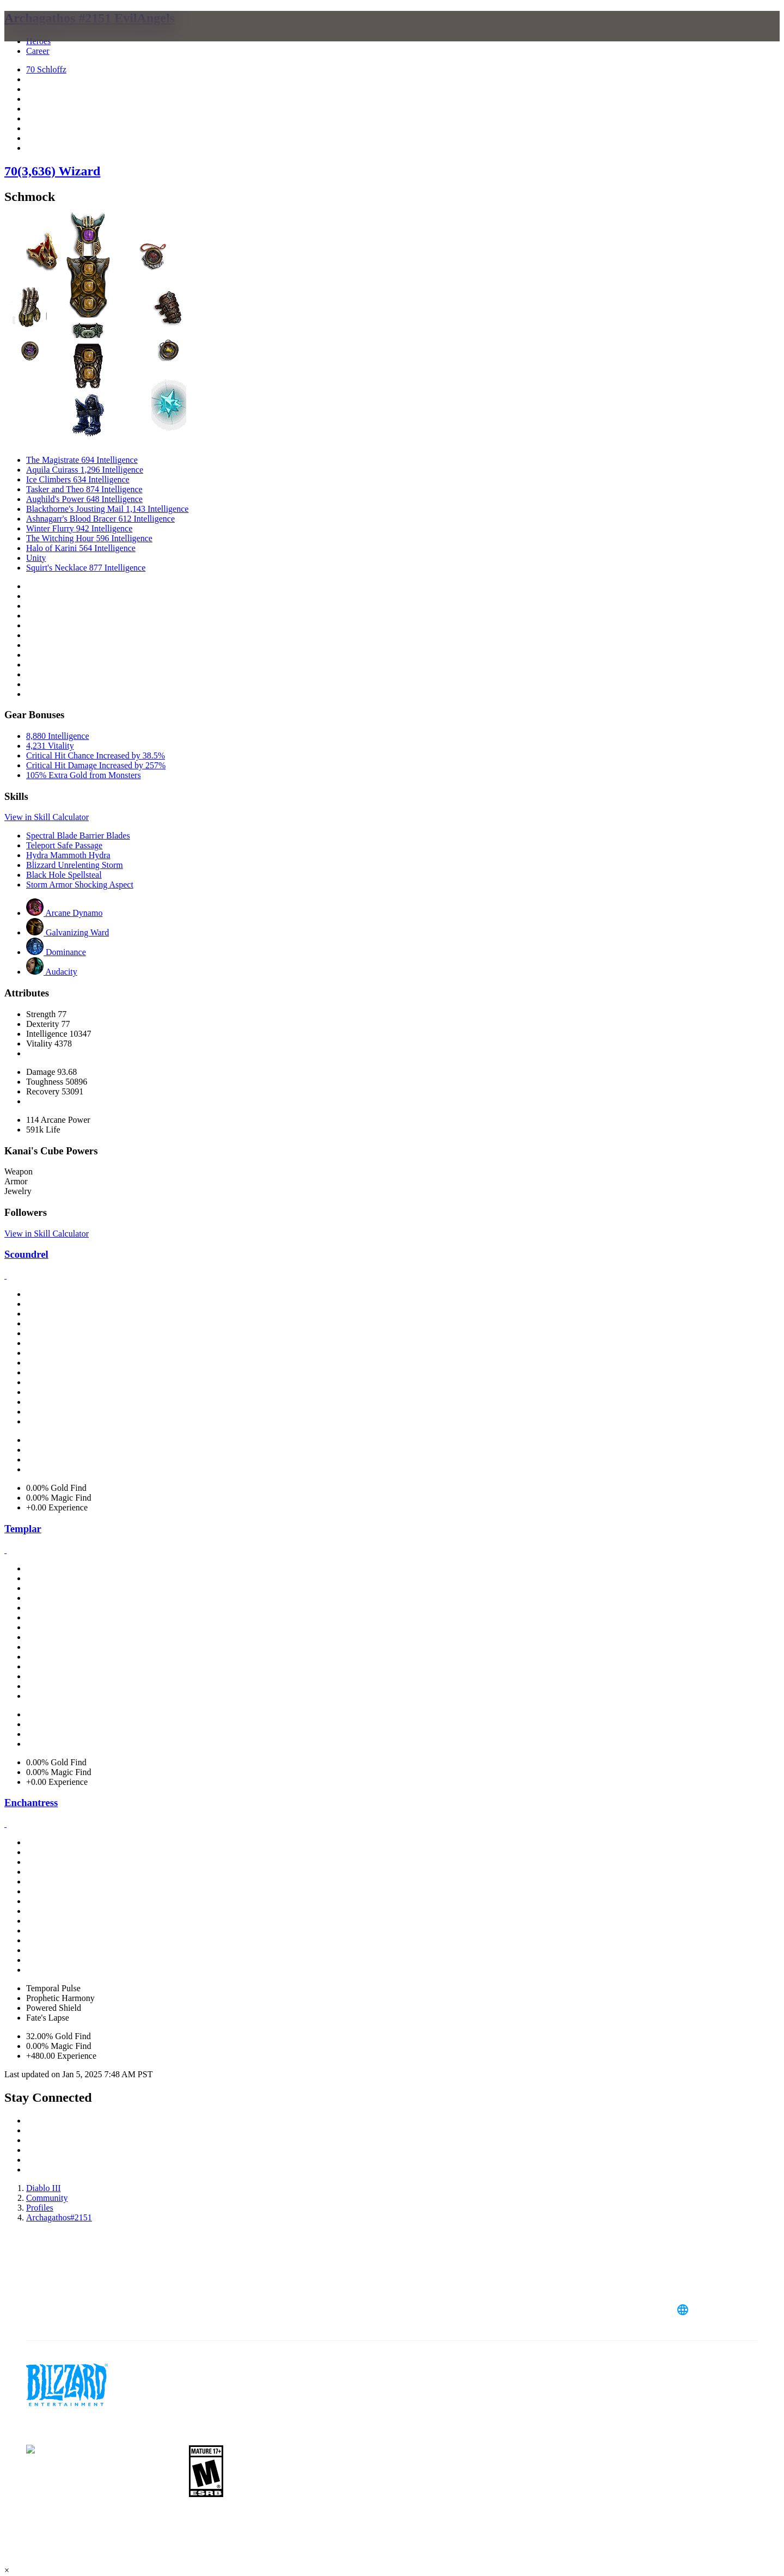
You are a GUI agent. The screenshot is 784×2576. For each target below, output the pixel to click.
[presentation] (53, 39)
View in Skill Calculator (46, 817)
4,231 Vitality (50, 745)
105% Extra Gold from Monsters (83, 775)
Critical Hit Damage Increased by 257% (96, 765)
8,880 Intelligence (57, 736)
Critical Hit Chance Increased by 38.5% (95, 755)
